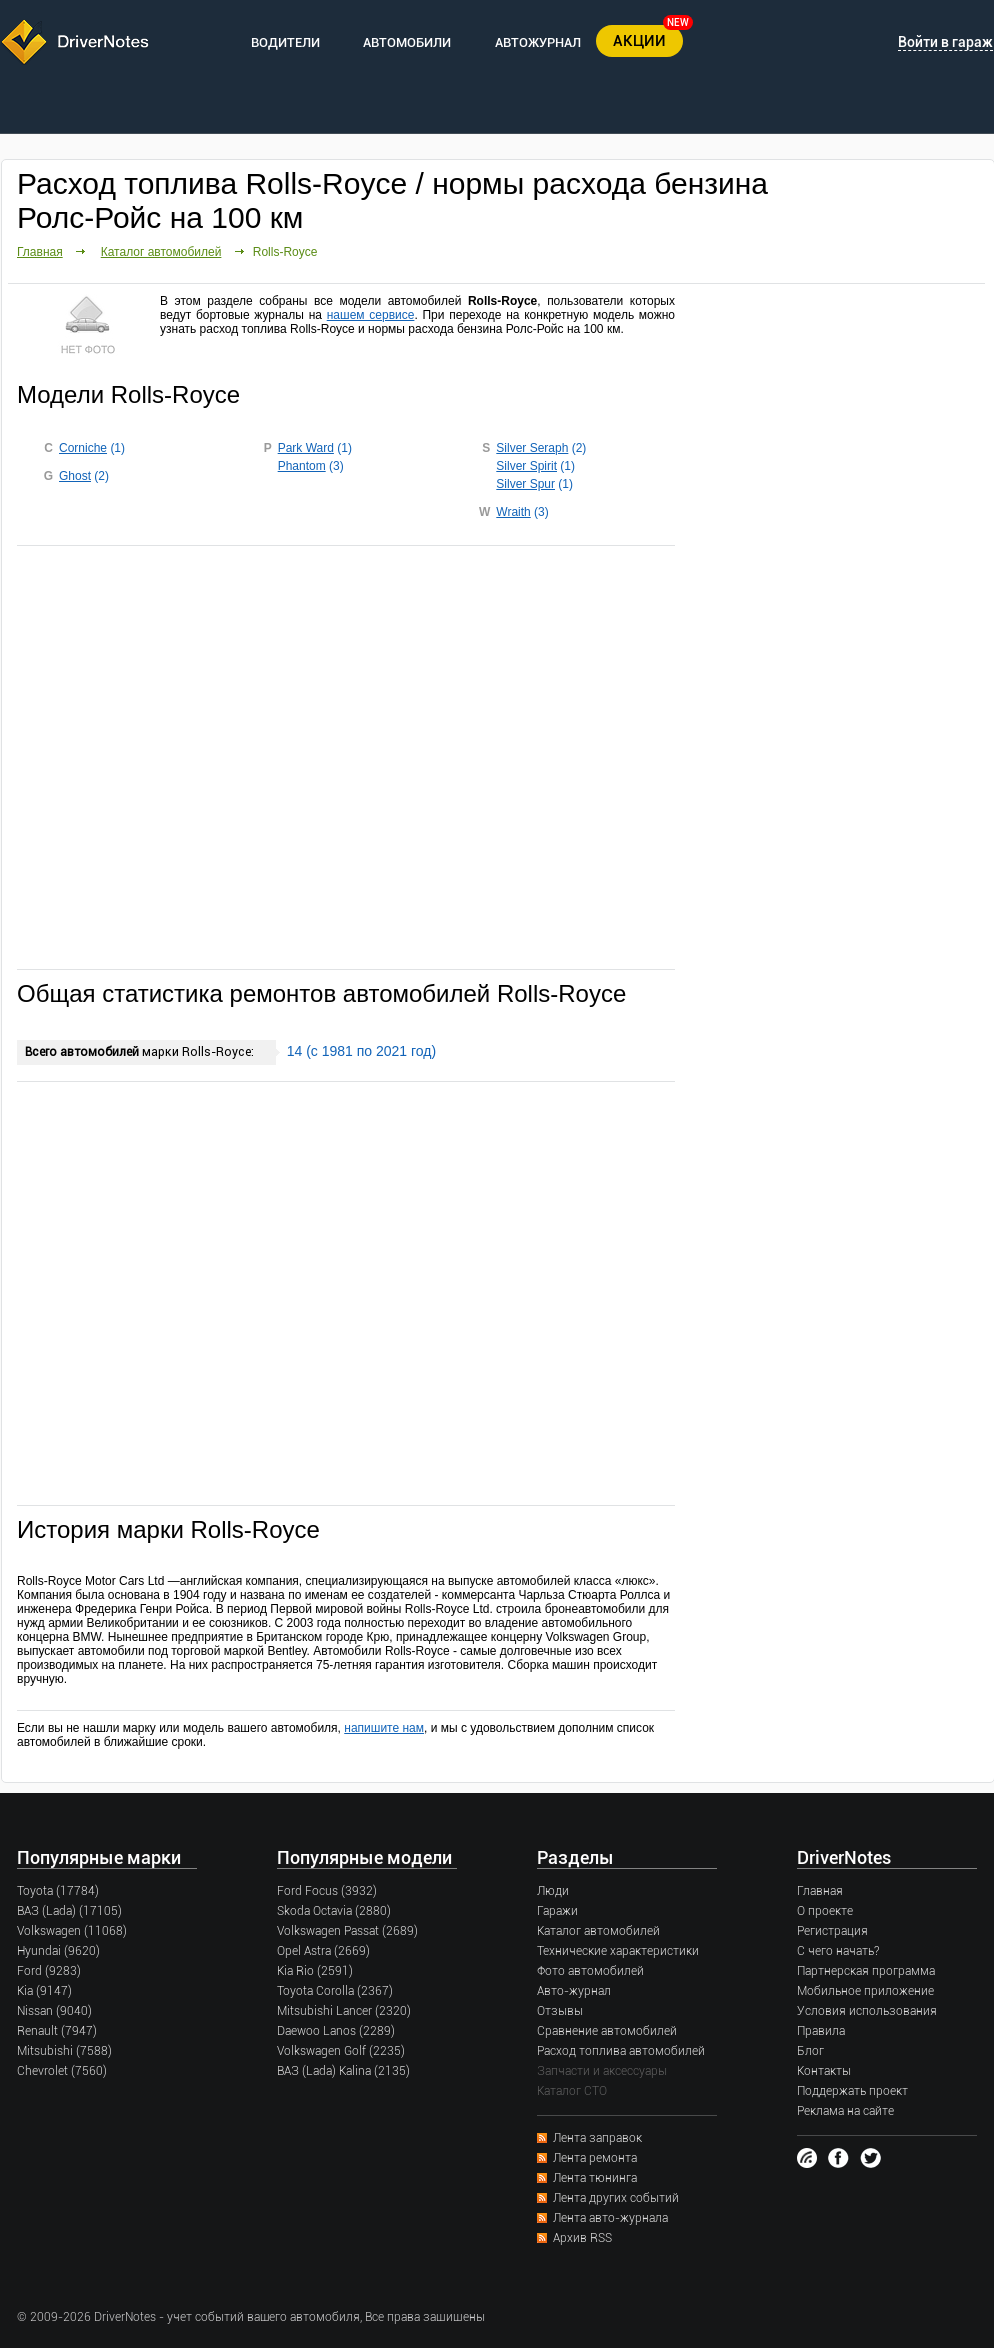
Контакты (824, 2071)
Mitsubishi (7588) (64, 2051)
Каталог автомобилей (161, 252)
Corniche (83, 448)
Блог (810, 2051)
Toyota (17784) (58, 1891)
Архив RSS (582, 2238)
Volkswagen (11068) (72, 1931)
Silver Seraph (532, 448)
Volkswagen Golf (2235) (341, 2051)
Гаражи (557, 1911)
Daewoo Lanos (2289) (336, 2031)
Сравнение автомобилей (607, 2031)
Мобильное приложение (865, 1991)
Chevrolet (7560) (62, 2071)
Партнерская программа (866, 1971)
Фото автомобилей (590, 1971)
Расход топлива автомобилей (621, 2051)
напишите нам (384, 1728)
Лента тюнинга (595, 2178)
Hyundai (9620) (58, 1951)
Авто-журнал (574, 1991)
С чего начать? (838, 1951)
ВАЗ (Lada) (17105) (69, 1911)
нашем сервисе (371, 315)
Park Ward (306, 448)
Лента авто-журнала (610, 2218)
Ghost (75, 476)
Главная (40, 252)
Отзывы (560, 2011)
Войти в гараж (945, 42)
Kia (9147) (44, 1991)
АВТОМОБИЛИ (407, 42)
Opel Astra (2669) (323, 1951)
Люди (553, 1891)
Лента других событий (616, 2198)
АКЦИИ (639, 41)
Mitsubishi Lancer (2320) (344, 2011)
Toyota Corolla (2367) (335, 1991)
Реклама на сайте (845, 2111)
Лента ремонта (595, 2158)
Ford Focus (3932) (327, 1891)
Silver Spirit (526, 466)
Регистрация (832, 1931)
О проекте (825, 1911)
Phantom (302, 466)
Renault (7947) (57, 2031)
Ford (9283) (49, 1971)
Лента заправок (597, 2138)
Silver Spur (525, 484)
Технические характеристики (618, 1951)
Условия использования (867, 2011)
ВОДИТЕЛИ (285, 42)
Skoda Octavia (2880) (334, 1911)
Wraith (513, 512)
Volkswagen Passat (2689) (347, 1931)
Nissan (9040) (54, 2011)
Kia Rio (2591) (315, 1971)
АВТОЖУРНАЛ (538, 42)
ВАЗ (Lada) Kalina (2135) (343, 2071)
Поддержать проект (852, 2091)
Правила (821, 2031)
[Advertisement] (346, 756)
